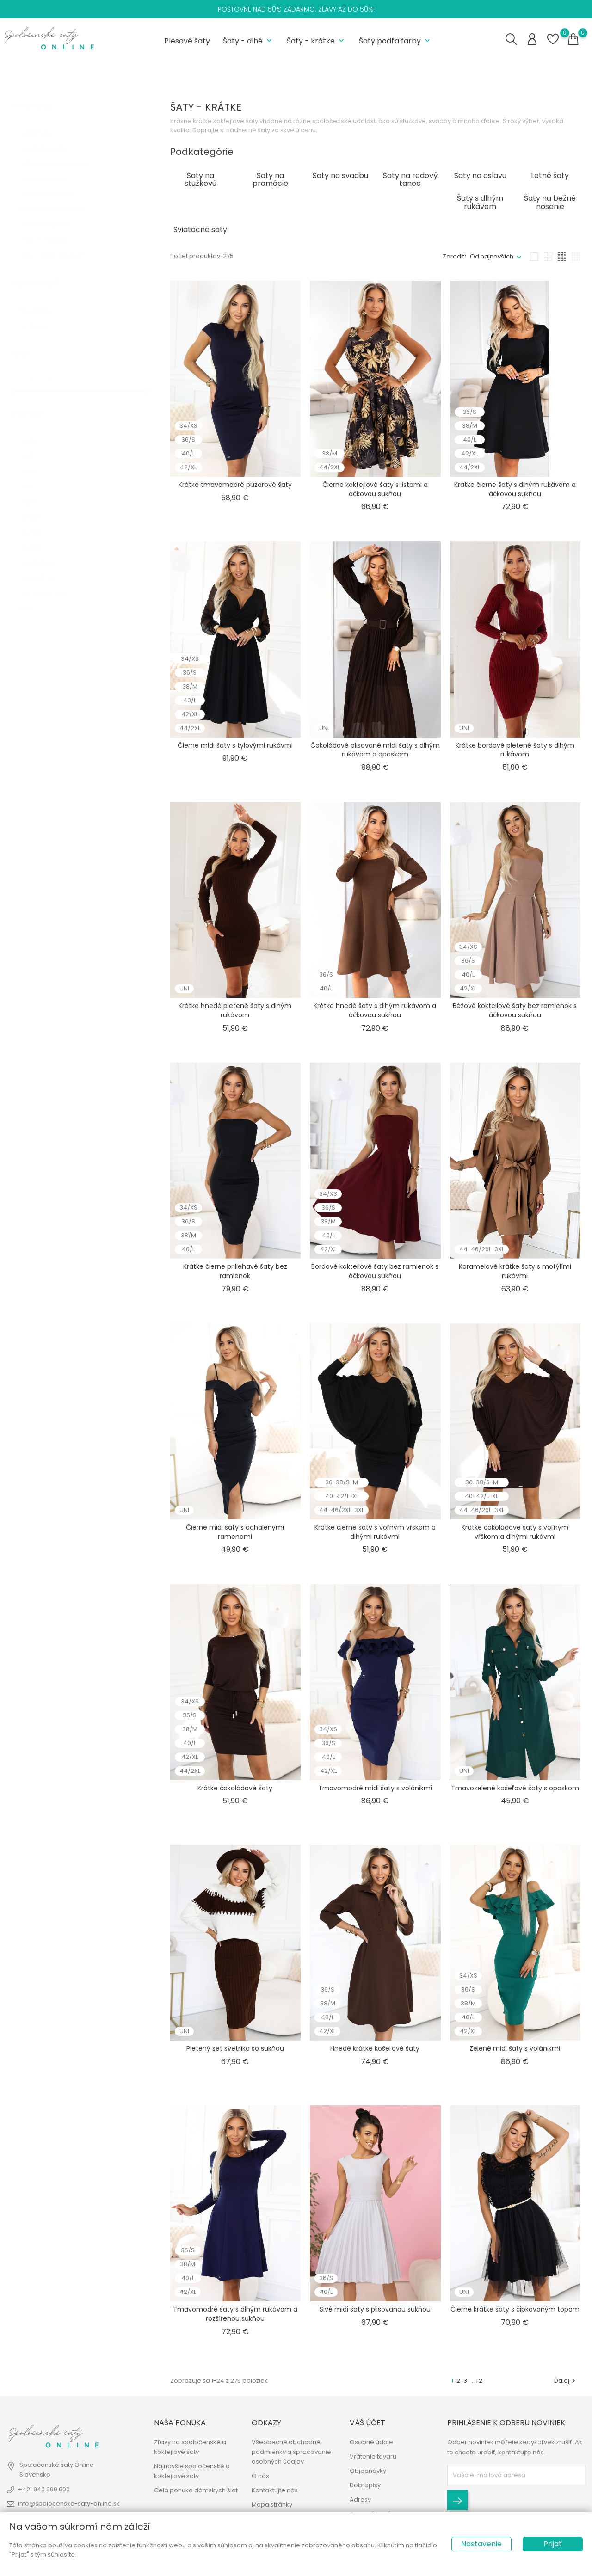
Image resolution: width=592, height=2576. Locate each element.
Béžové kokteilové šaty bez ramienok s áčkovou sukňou (515, 1008)
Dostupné (44, 313)
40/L (35, 474)
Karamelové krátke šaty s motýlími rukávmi (515, 1269)
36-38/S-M (43, 551)
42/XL (37, 490)
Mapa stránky (272, 2505)
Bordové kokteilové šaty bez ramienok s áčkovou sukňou (374, 1269)
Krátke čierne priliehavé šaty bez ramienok (235, 1269)
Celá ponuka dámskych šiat (196, 2490)
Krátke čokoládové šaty (234, 1785)
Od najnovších (491, 254)
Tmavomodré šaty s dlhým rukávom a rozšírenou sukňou (235, 2311)
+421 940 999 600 (44, 2489)
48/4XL (36, 535)
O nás (260, 2476)
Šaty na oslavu (51, 167)
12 (479, 2378)
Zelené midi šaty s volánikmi (514, 2046)
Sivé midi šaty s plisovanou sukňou (375, 2307)
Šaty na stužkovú (53, 213)
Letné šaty (44, 121)
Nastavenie (481, 2544)
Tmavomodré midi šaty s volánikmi (375, 1785)
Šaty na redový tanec (58, 197)
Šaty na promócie (56, 182)
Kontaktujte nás (275, 2490)
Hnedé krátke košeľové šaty (374, 2046)
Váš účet (367, 2423)
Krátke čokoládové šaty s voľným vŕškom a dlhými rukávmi (515, 1529)
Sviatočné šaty (52, 136)
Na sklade (43, 298)
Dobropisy (365, 2485)
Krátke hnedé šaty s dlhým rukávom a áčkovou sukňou (375, 1008)
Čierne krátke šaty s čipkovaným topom (515, 2307)
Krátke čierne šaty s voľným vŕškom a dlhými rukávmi (375, 1529)
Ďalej (566, 2378)
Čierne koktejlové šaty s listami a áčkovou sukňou (375, 486)
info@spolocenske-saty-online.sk (69, 2504)
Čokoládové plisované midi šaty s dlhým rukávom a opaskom (375, 747)
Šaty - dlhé (248, 39)
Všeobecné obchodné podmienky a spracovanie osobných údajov (291, 2452)
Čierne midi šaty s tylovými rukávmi (235, 742)
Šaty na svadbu (51, 228)
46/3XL (36, 520)
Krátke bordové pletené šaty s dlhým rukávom (515, 747)
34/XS (37, 428)
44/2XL (38, 505)
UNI (32, 596)
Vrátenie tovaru (373, 2457)
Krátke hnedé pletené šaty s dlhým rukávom (235, 1008)
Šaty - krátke (316, 39)
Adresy (360, 2500)
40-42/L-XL (44, 566)
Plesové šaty (187, 39)
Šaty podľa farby (395, 39)
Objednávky (368, 2471)
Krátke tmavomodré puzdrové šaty (235, 481)
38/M (35, 459)
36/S (35, 444)
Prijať (552, 2544)
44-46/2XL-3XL (50, 581)
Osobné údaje (371, 2442)
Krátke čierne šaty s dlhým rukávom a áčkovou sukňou (515, 486)
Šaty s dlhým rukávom (60, 243)
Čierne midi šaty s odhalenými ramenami (235, 1529)
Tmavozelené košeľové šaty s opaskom (515, 1785)
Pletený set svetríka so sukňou (235, 2046)
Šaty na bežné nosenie (63, 152)
